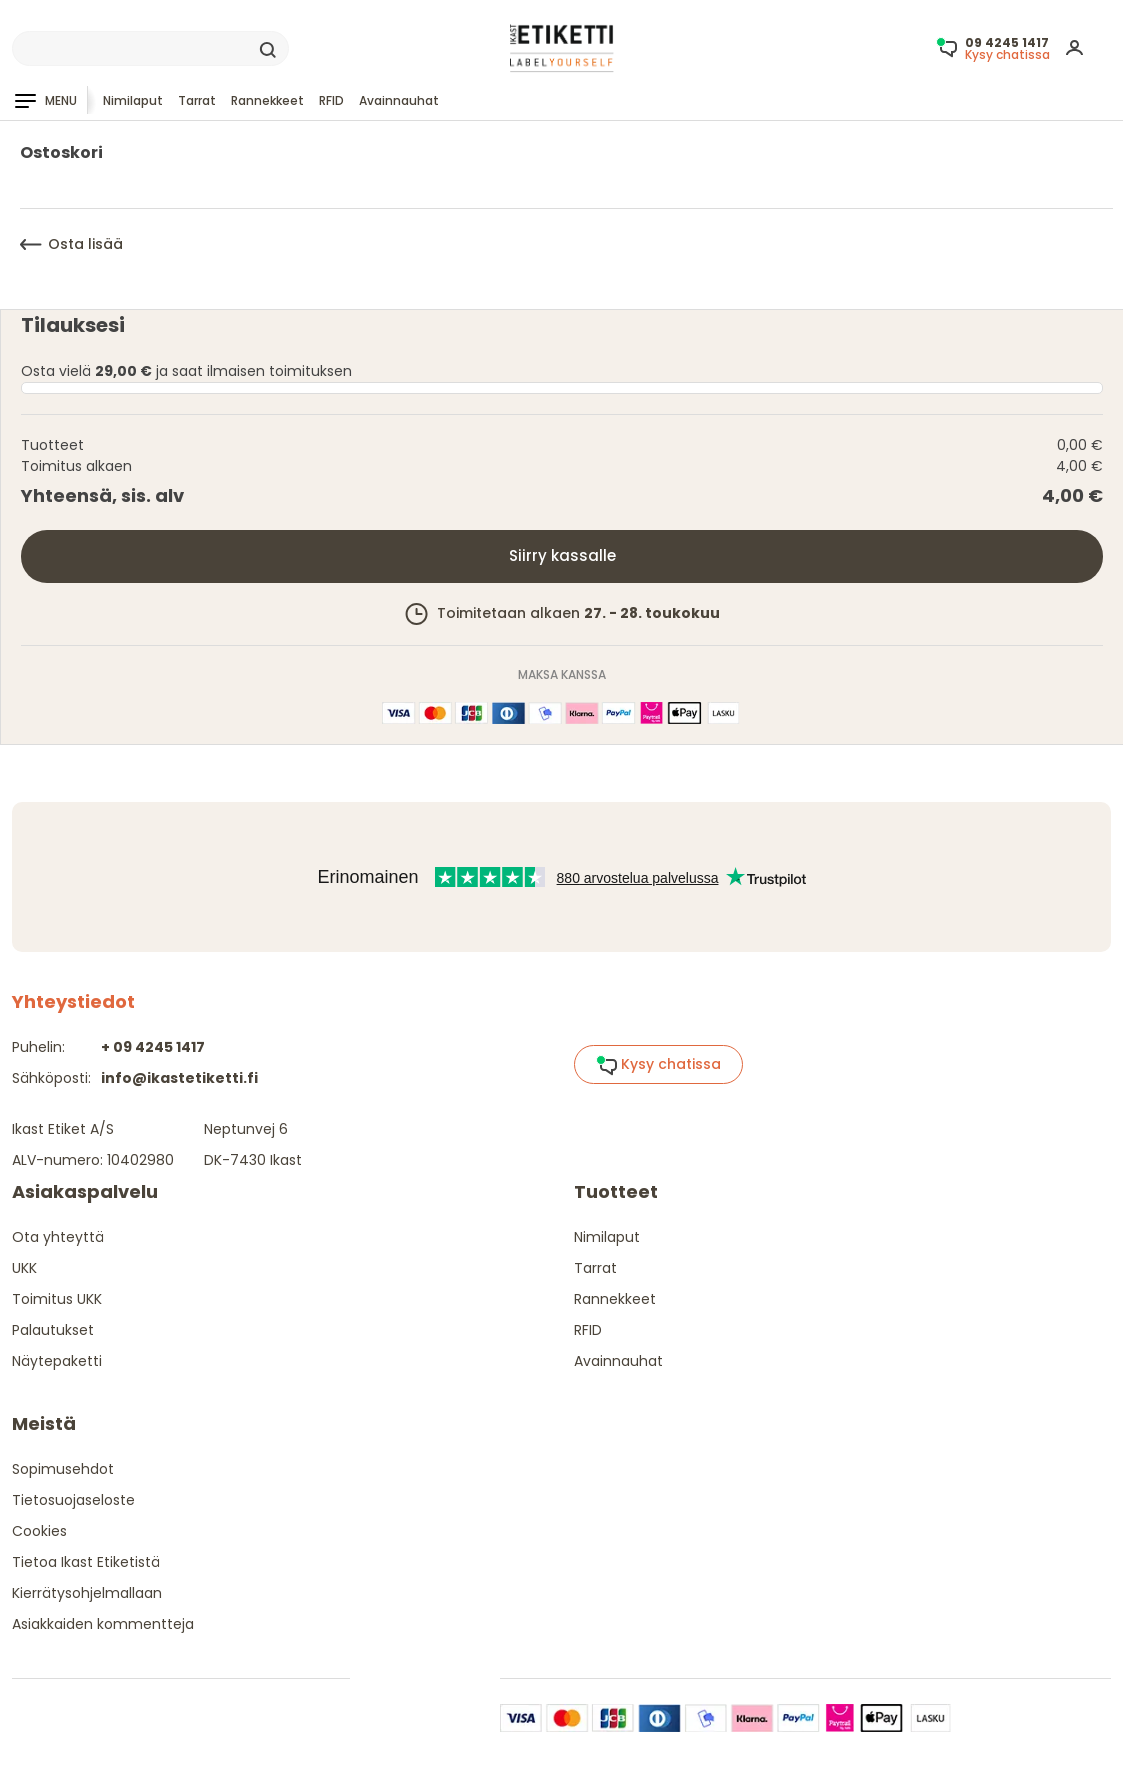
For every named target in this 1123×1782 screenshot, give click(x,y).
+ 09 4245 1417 (153, 1047)
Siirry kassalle (562, 555)
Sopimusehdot (63, 1469)
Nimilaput (133, 100)
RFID (331, 100)
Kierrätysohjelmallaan (87, 1593)
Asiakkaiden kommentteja (103, 1624)
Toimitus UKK (57, 1299)
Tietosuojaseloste (73, 1500)
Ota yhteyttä (58, 1237)
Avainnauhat (399, 100)
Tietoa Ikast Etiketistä (86, 1562)
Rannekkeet (267, 100)
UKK (24, 1268)
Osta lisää (71, 244)
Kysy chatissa (658, 1065)
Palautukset (53, 1330)
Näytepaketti (57, 1361)
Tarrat (197, 100)
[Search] (150, 49)
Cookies (39, 1531)
